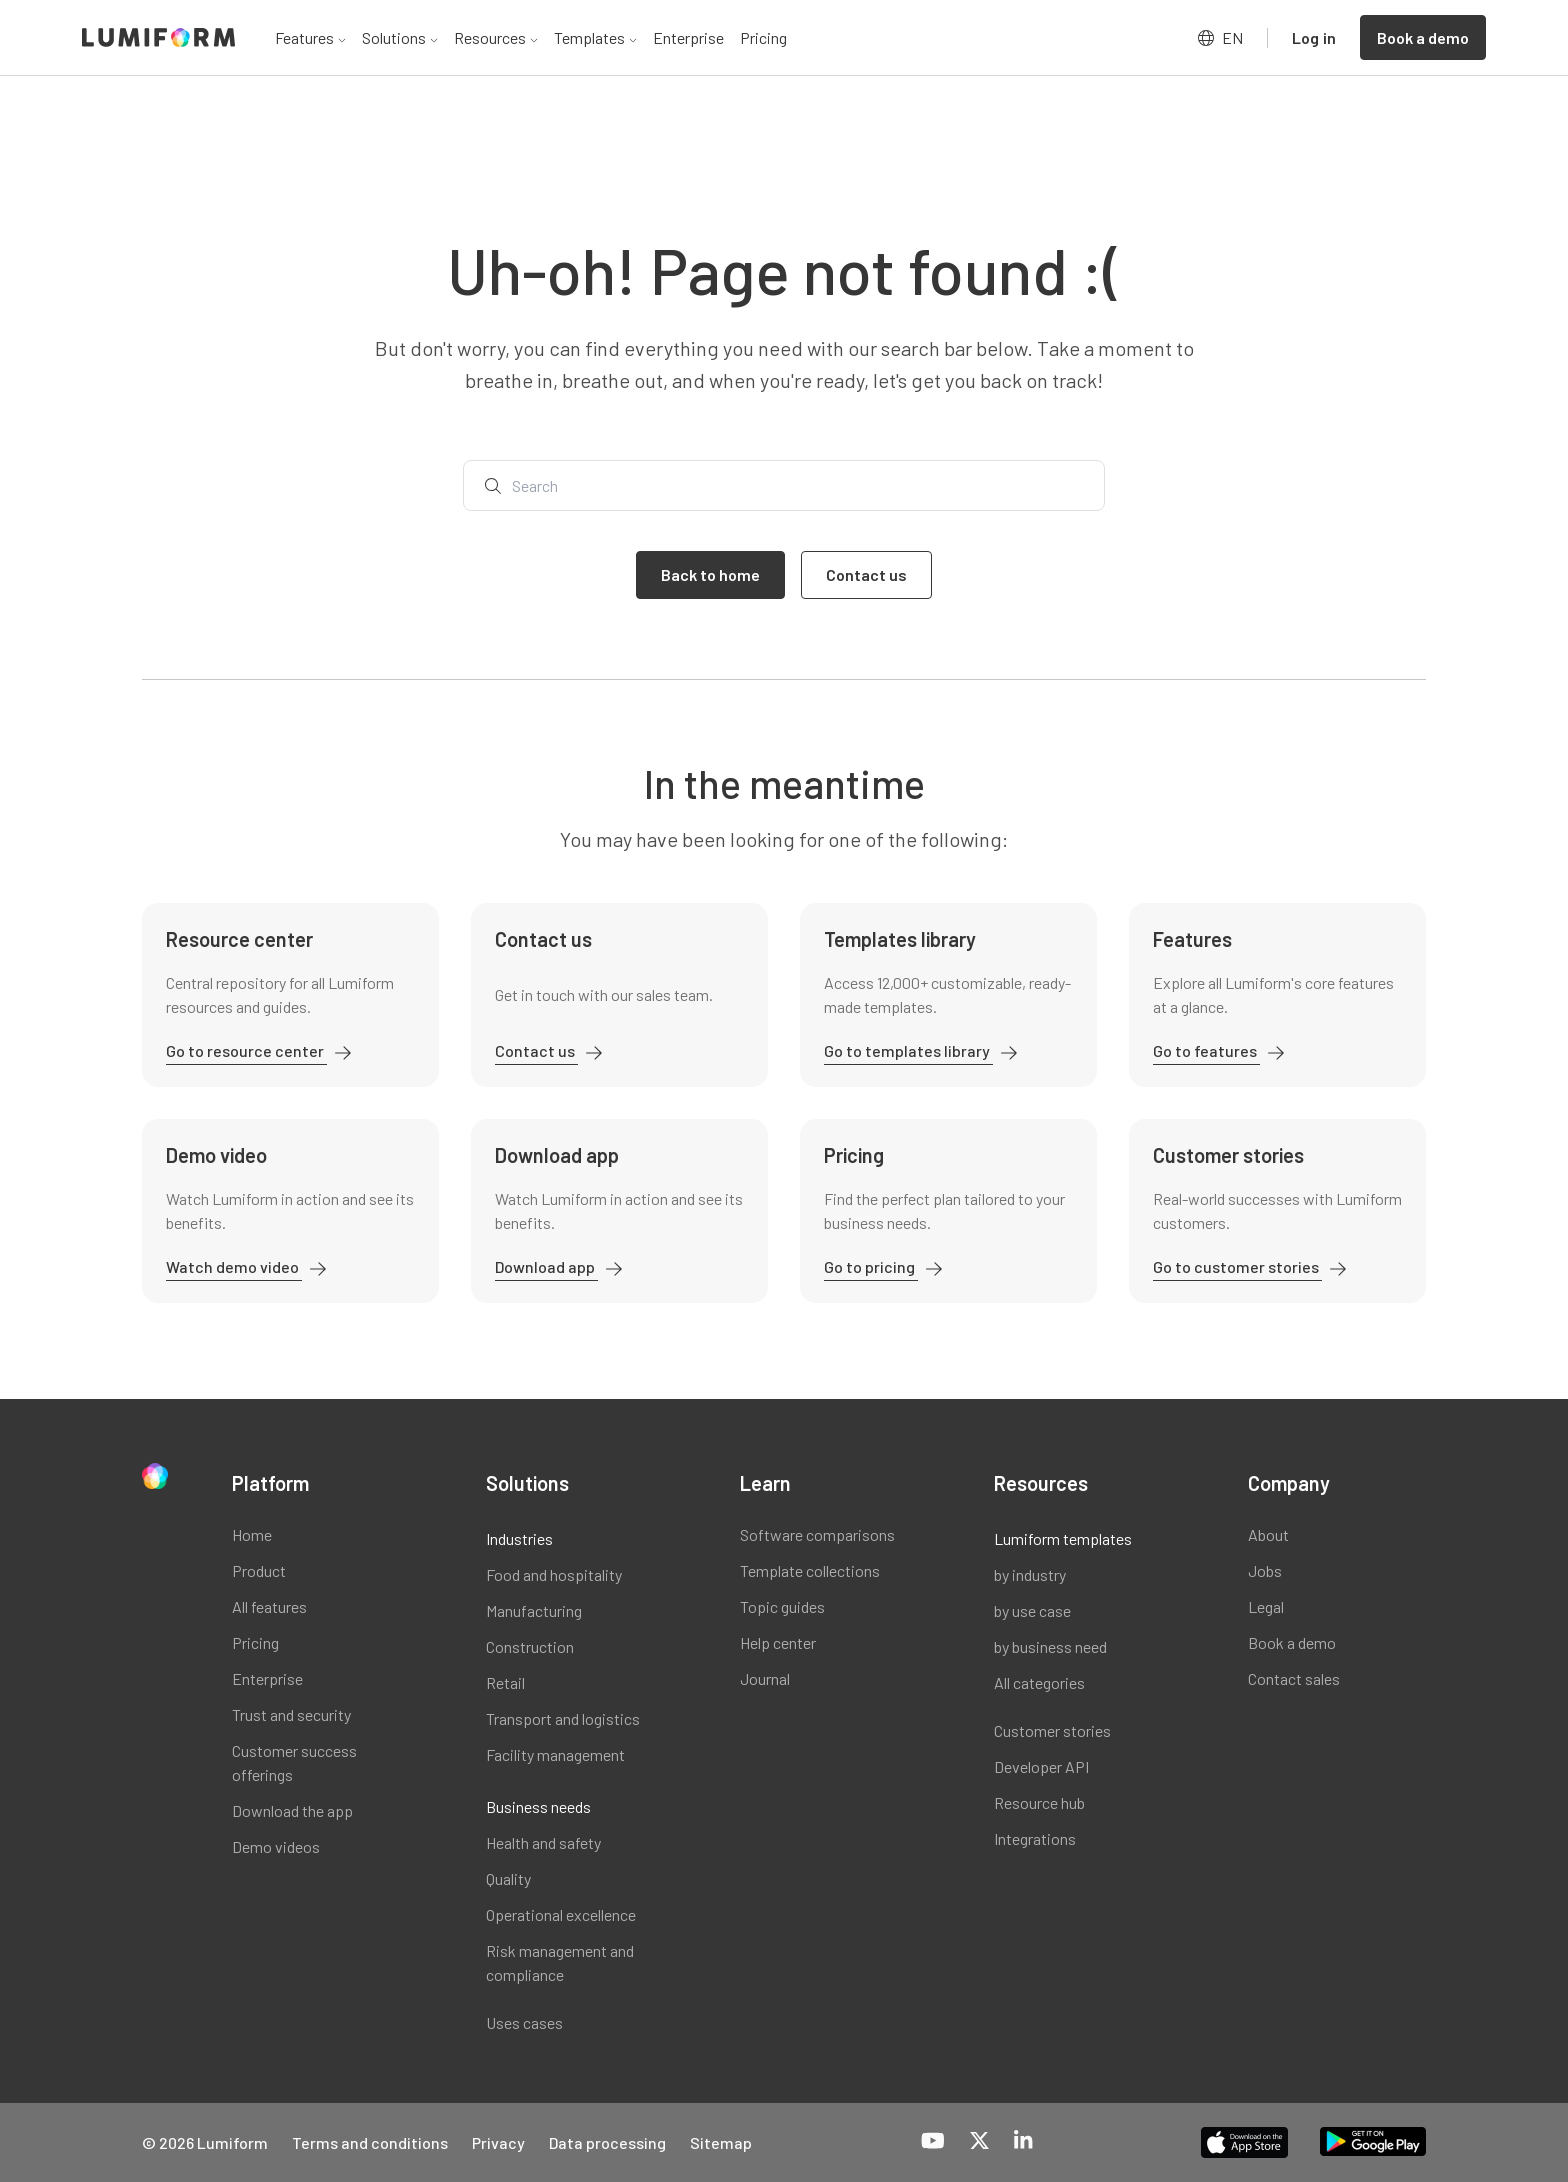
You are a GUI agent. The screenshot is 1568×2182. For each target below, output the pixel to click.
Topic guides (782, 1606)
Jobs (1265, 1570)
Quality (508, 1878)
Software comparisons (817, 1534)
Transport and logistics (563, 1718)
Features (310, 37)
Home (252, 1534)
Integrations (1035, 1838)
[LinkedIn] (1023, 2142)
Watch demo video (234, 1266)
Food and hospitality (554, 1574)
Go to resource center (246, 1050)
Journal (765, 1678)
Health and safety (543, 1842)
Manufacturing (534, 1610)
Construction (530, 1646)
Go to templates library (908, 1050)
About (1268, 1534)
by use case (1032, 1610)
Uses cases (524, 2022)
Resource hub (1039, 1802)
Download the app (292, 1810)
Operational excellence (561, 1914)
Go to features (1206, 1050)
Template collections (810, 1570)
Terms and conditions (370, 2142)
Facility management (555, 1754)
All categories (1039, 1682)
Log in (1314, 37)
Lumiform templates (1063, 1538)
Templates (595, 37)
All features (269, 1606)
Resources (496, 37)
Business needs (538, 1806)
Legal (1266, 1606)
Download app (546, 1266)
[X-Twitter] (979, 2142)
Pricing (763, 37)
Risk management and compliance (560, 1962)
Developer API (1041, 1766)
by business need (1050, 1646)
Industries (519, 1538)
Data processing (607, 2142)
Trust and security (291, 1714)
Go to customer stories (1237, 1266)
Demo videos (276, 1846)
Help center (778, 1642)
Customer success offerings (294, 1762)
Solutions (400, 37)
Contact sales (1294, 1678)
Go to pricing (871, 1266)
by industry (1030, 1574)
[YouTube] (933, 2142)
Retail (505, 1682)
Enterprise (688, 37)
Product (259, 1570)
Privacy (498, 2142)
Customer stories (1052, 1730)
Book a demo (1292, 1642)
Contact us (536, 1050)
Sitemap (721, 2142)
